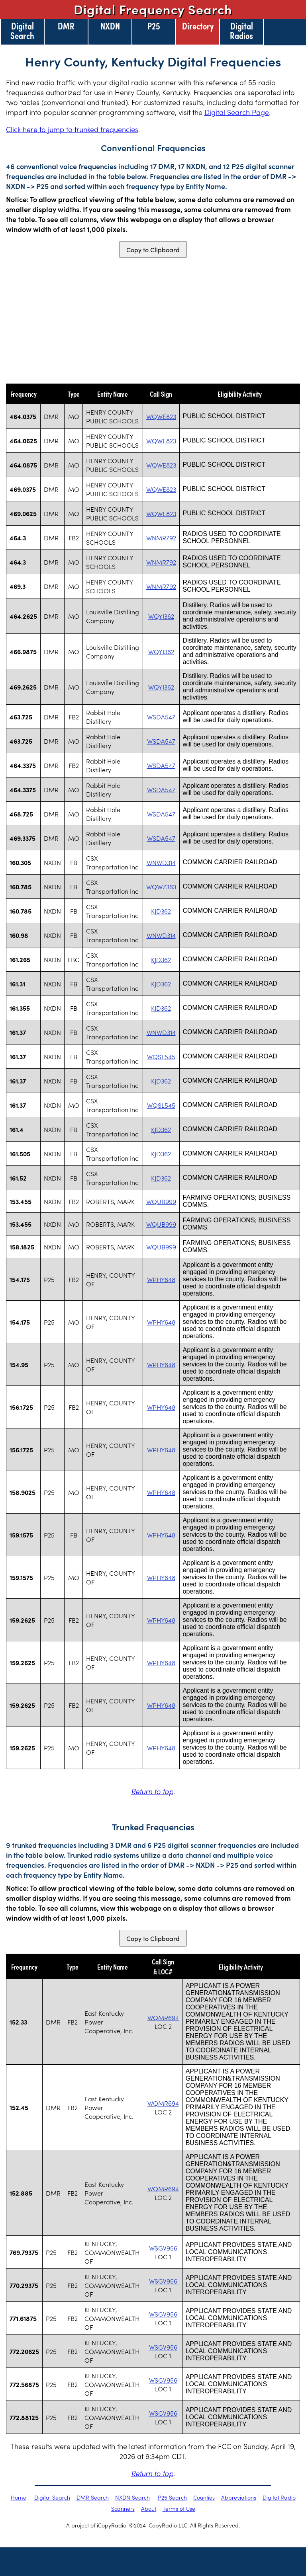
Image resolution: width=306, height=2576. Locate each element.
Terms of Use (179, 2508)
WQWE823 (161, 416)
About (148, 2508)
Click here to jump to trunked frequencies (72, 129)
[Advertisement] (153, 320)
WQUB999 (161, 1201)
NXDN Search (132, 2497)
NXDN (110, 25)
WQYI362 (161, 616)
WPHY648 (161, 1279)
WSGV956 (163, 2247)
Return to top (152, 1791)
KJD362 (161, 910)
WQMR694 (163, 2017)
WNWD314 (161, 862)
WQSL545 (161, 1056)
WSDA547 (161, 716)
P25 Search (172, 2497)
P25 (153, 25)
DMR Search (92, 2497)
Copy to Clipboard (153, 249)
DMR (66, 25)
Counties (204, 2497)
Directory (198, 25)
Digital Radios (241, 30)
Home (18, 2497)
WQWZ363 (161, 886)
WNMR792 (161, 537)
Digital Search (22, 30)
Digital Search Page (236, 112)
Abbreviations (238, 2497)
